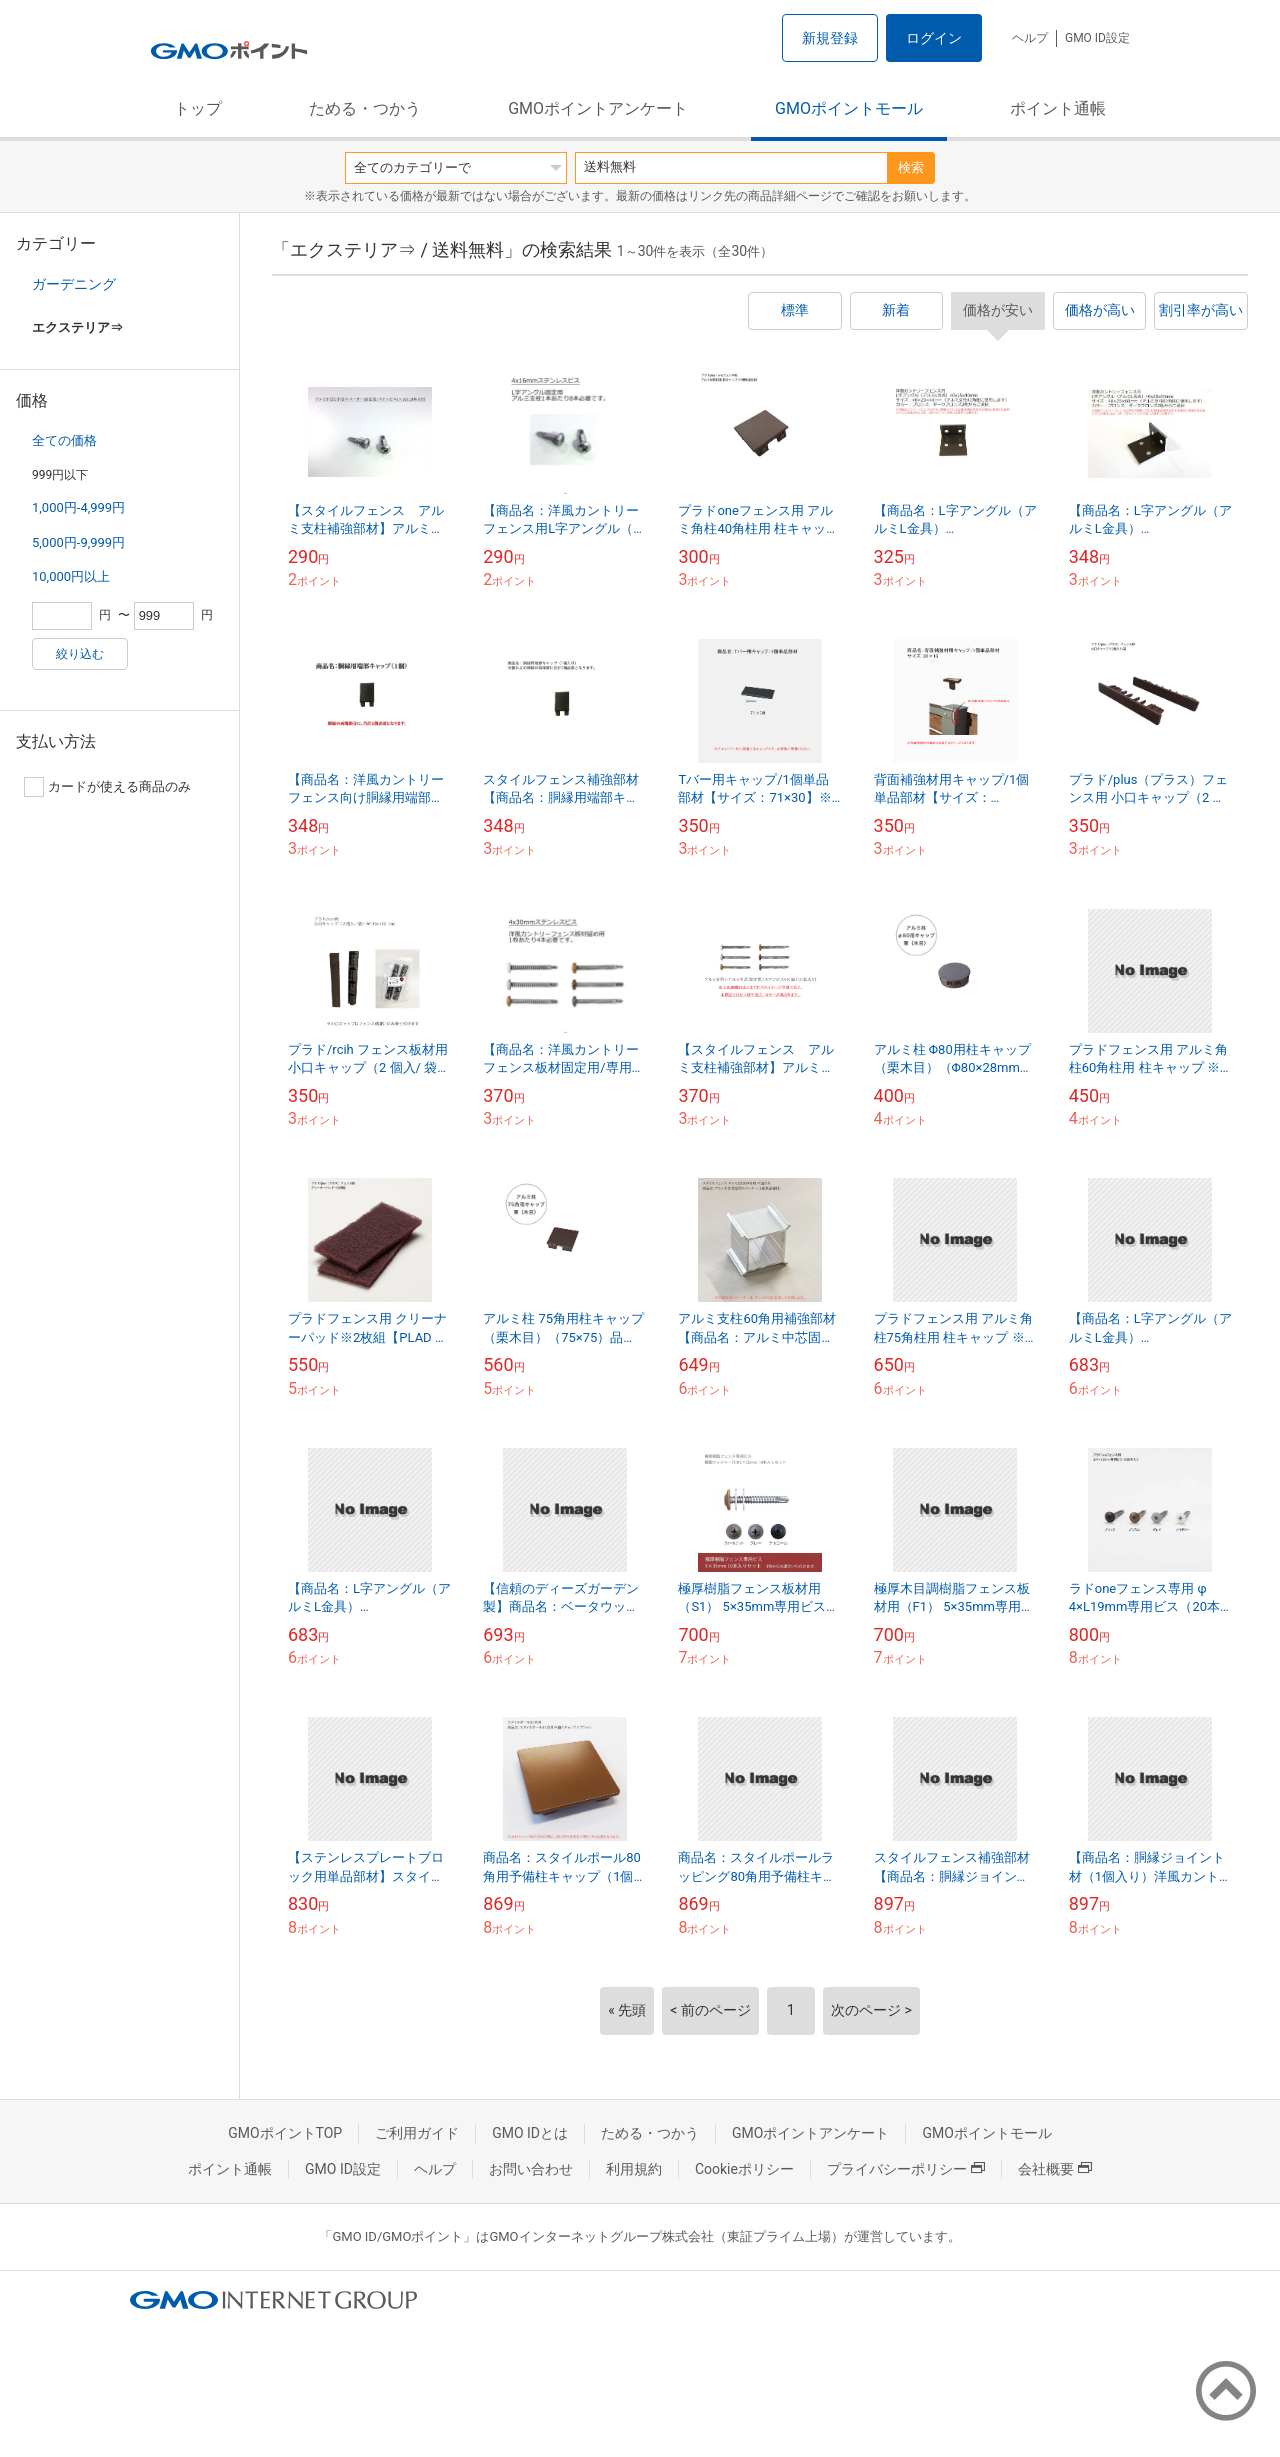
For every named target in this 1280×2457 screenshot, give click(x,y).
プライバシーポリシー (906, 2169)
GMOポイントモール (849, 108)
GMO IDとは (530, 2133)
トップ (198, 108)
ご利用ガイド (417, 2133)
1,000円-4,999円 (78, 507)
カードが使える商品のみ (107, 787)
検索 (911, 167)
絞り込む (80, 654)
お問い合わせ (531, 2169)
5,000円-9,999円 (78, 542)
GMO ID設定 (1097, 38)
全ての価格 (64, 440)
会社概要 (1055, 2169)
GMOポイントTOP (285, 2133)
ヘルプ (1030, 38)
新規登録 (830, 38)
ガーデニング (74, 284)
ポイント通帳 (1058, 108)
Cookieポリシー (744, 2169)
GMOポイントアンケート (598, 108)
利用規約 (634, 2169)
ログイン (934, 38)
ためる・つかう (365, 108)
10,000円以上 (71, 576)
